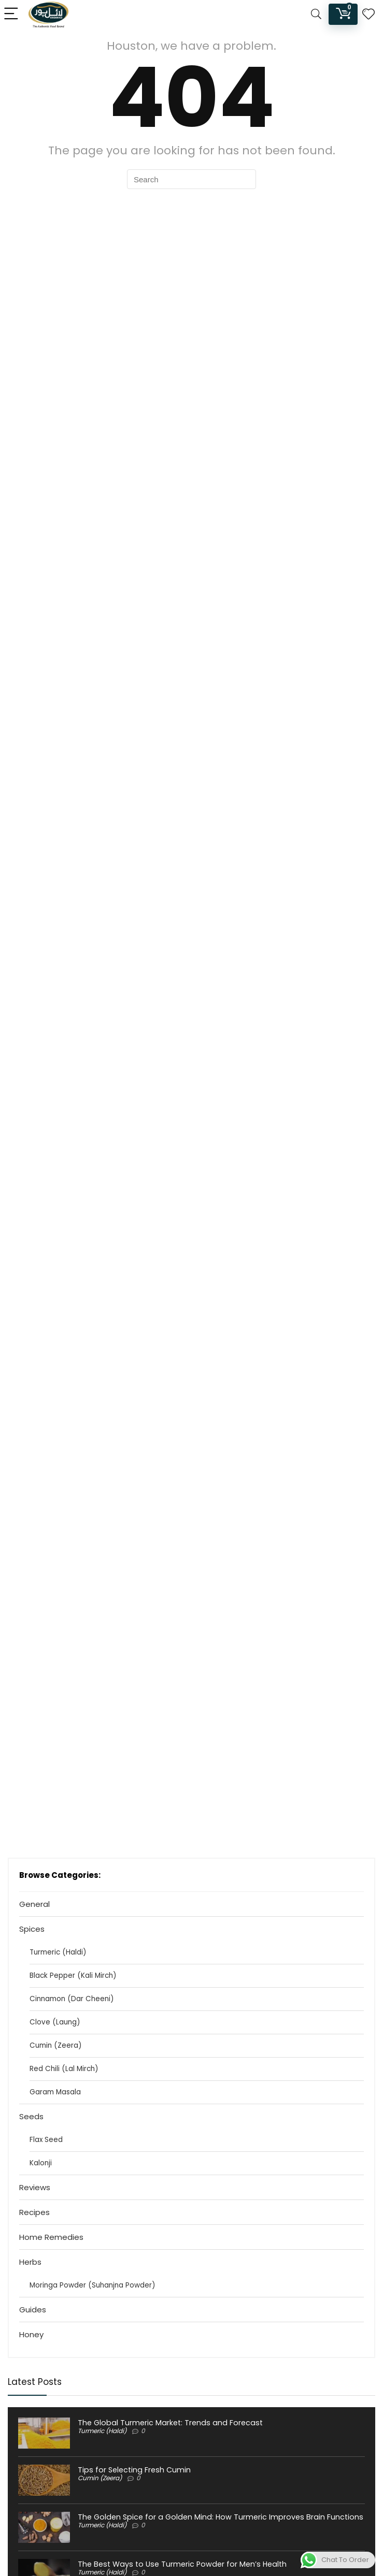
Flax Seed (46, 2140)
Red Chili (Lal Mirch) (64, 2069)
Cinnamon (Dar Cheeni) (72, 1999)
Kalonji (41, 2163)
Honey (31, 2334)
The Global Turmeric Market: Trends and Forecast (170, 2423)
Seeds (31, 2116)
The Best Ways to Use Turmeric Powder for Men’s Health (182, 2564)
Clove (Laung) (55, 2022)
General (34, 1904)
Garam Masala (55, 2092)
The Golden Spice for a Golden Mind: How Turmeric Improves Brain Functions (220, 2517)
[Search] (316, 14)
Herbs (30, 2261)
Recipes (34, 2212)
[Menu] (12, 14)
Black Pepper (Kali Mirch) (73, 1975)
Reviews (34, 2187)
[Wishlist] (368, 14)
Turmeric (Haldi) (58, 1952)
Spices (32, 1928)
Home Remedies (51, 2237)
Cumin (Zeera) (55, 2045)
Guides (32, 2309)
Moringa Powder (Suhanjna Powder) (92, 2285)
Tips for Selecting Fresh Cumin (134, 2470)
